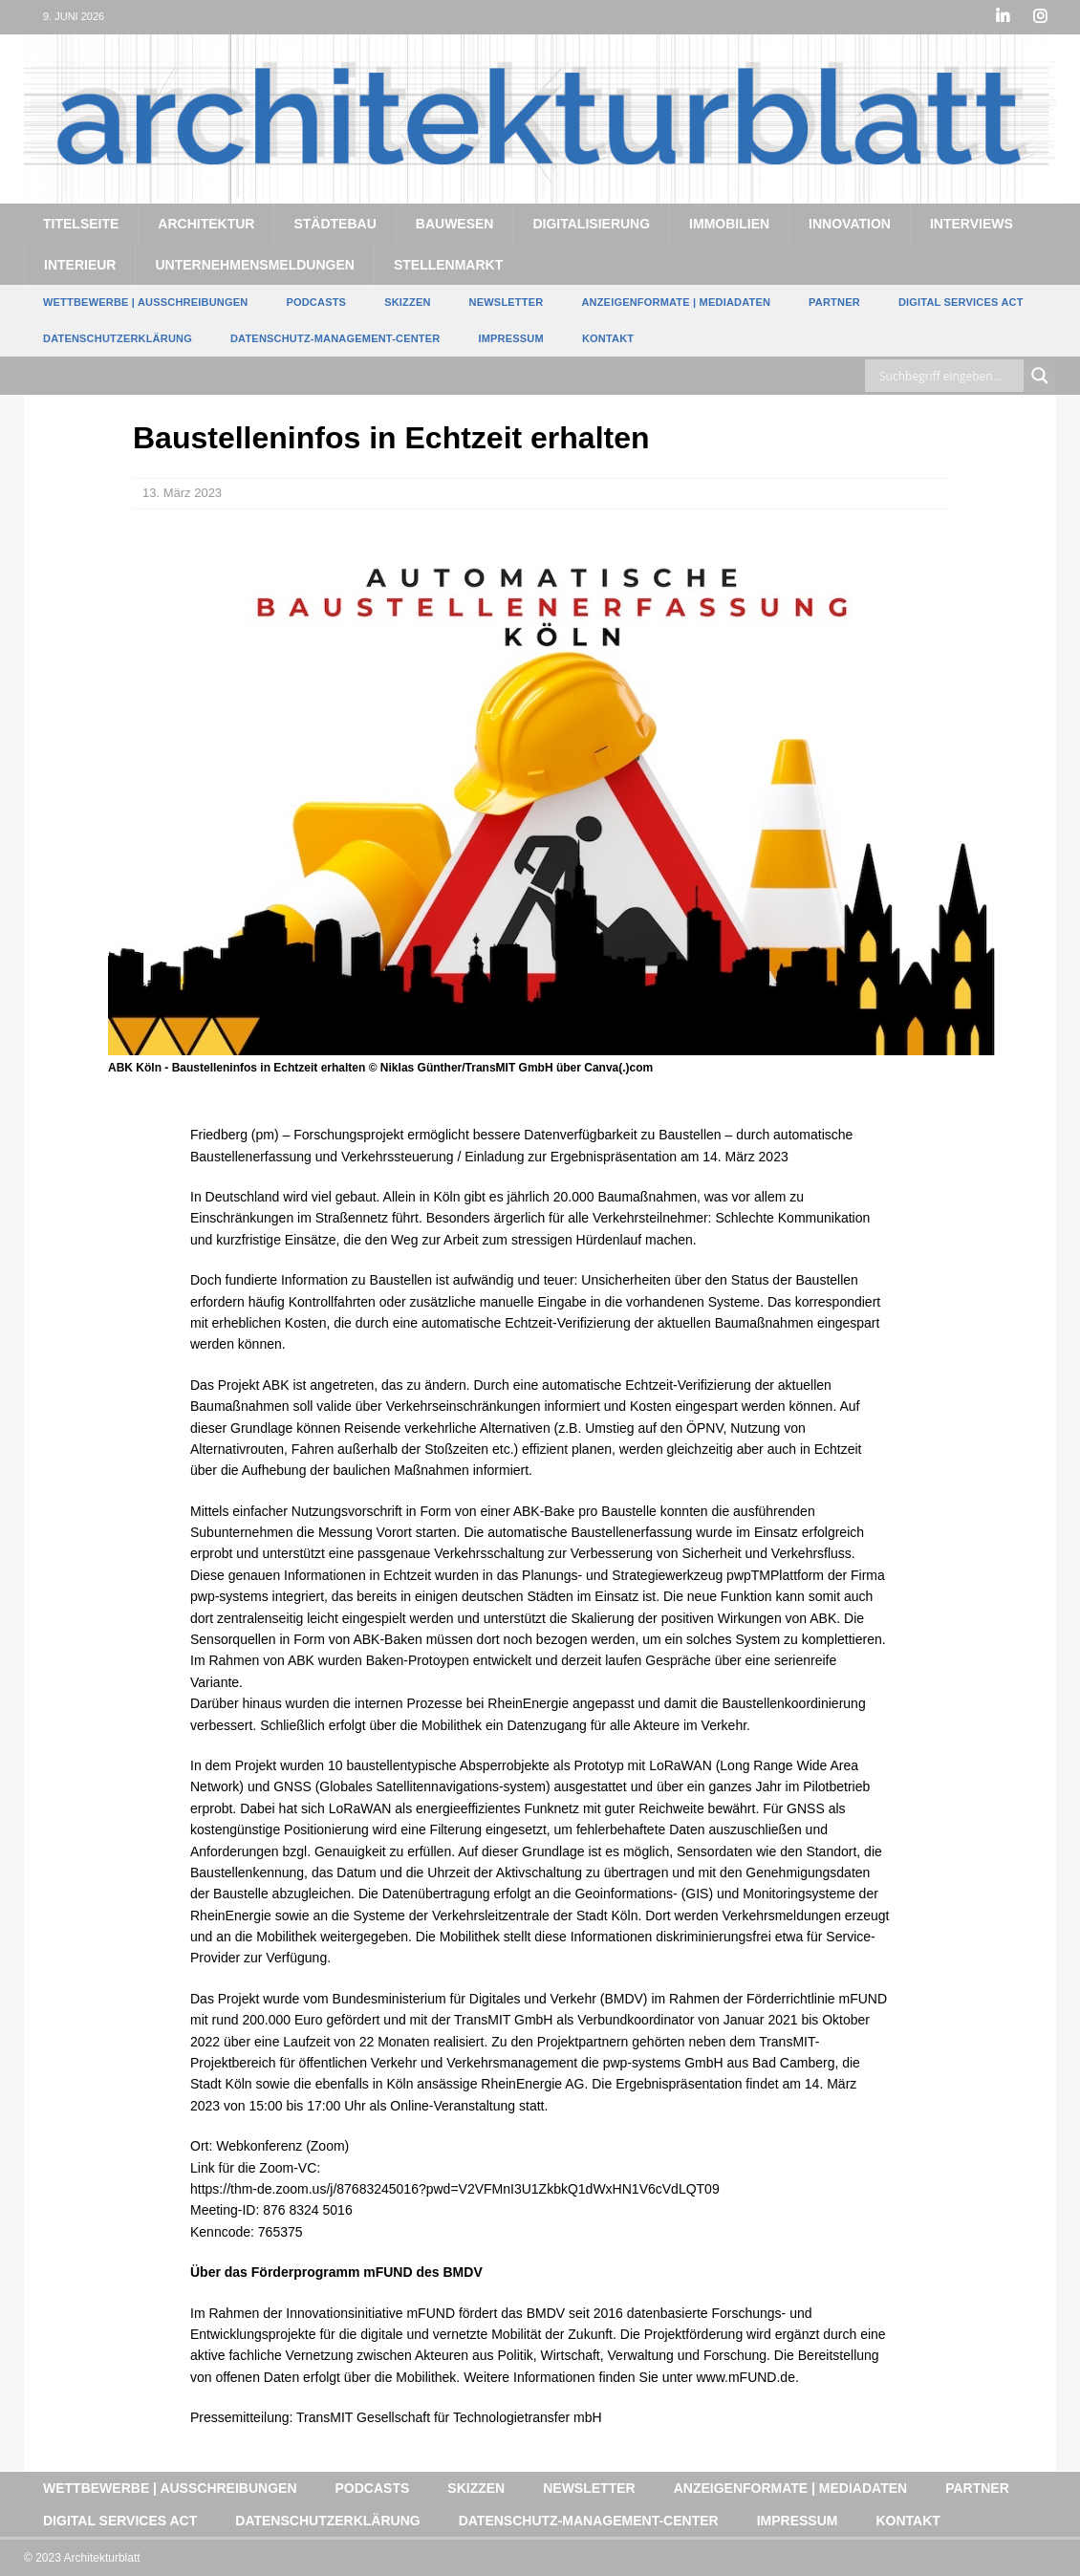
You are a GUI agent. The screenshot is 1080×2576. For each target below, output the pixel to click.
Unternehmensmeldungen (254, 263)
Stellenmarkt (448, 263)
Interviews (971, 223)
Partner (834, 302)
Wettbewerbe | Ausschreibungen (145, 302)
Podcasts (316, 302)
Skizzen (407, 302)
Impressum (510, 337)
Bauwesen (455, 223)
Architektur (206, 223)
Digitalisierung (591, 223)
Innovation (850, 223)
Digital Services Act (961, 302)
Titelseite (81, 223)
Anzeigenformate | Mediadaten (675, 302)
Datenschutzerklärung (117, 337)
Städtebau (334, 223)
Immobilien (729, 223)
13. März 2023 (182, 492)
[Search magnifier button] (1040, 375)
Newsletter (506, 302)
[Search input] (949, 375)
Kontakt (608, 337)
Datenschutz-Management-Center (335, 337)
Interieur (80, 263)
